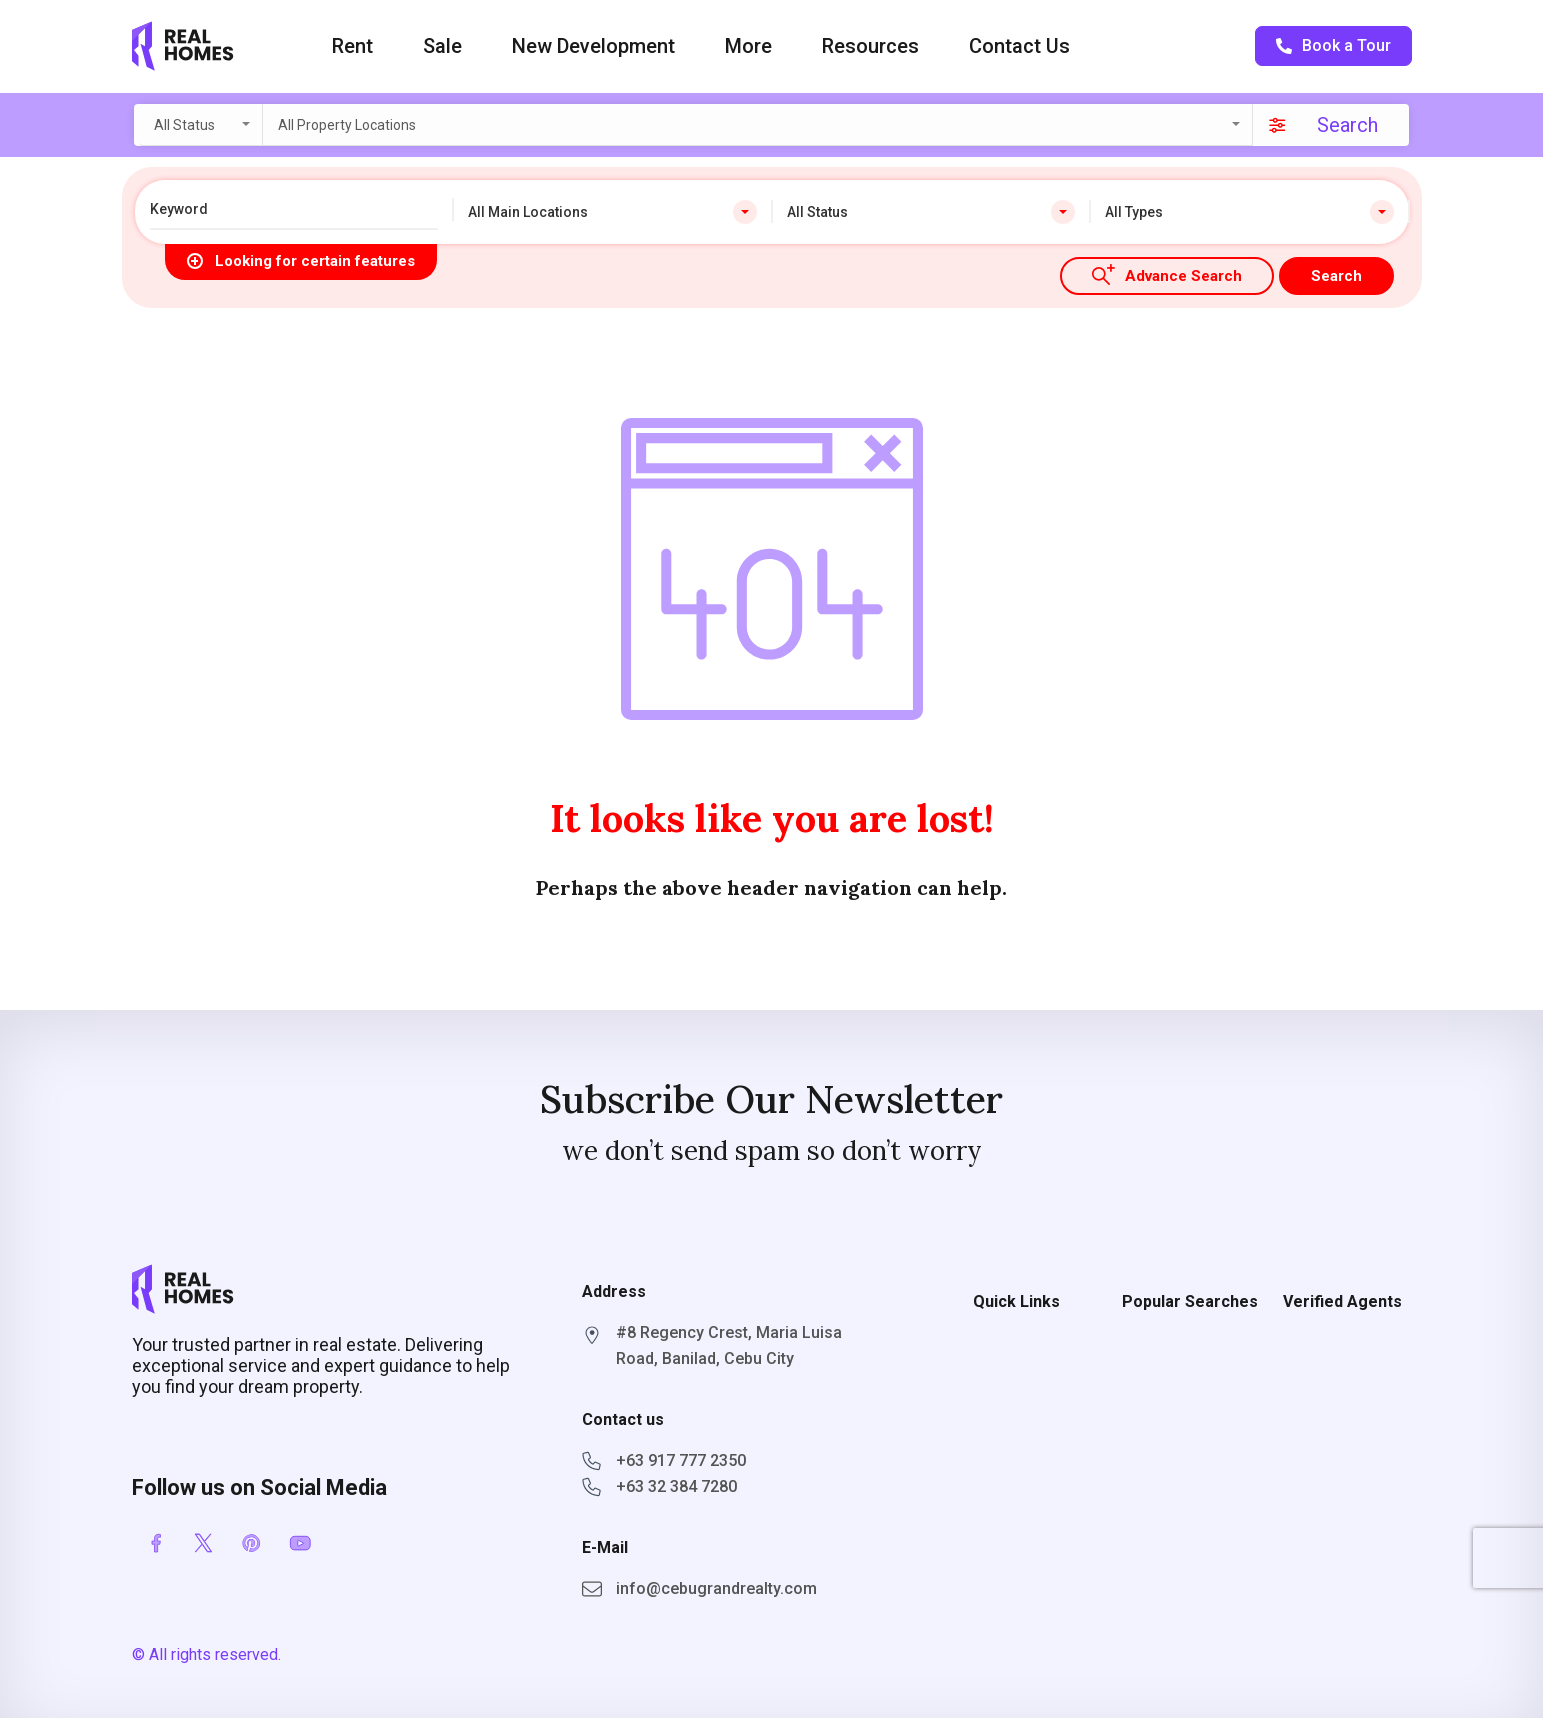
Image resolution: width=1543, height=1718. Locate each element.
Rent (352, 46)
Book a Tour (1333, 45)
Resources (870, 46)
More (748, 46)
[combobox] (201, 125)
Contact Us (1019, 46)
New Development (593, 46)
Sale (442, 46)
